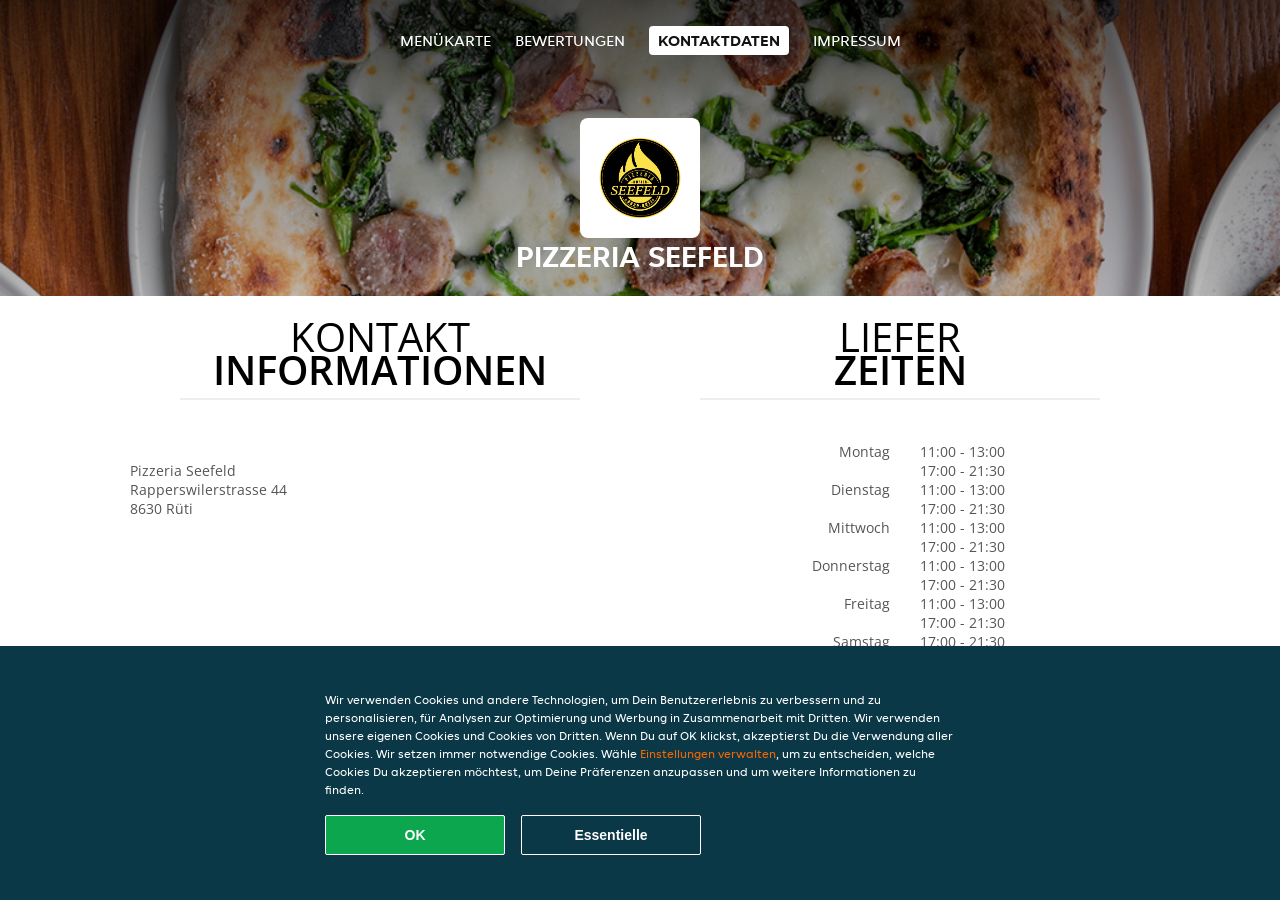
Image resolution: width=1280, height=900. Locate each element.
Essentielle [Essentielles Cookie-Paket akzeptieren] (610, 835)
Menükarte (445, 40)
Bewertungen (570, 40)
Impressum (857, 40)
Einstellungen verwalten (708, 753)
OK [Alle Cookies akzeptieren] (415, 835)
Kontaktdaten (719, 40)
